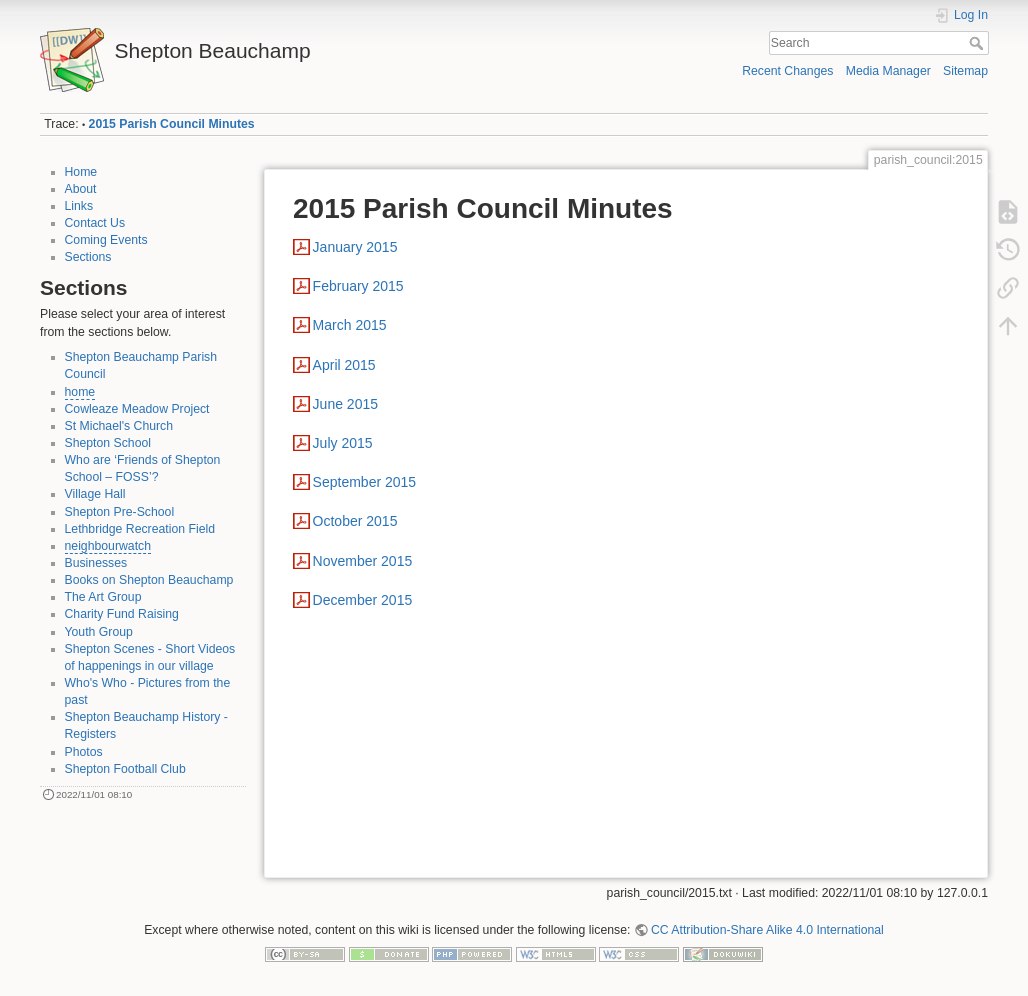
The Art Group (103, 597)
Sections (88, 257)
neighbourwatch (108, 546)
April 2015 (344, 365)
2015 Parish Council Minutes (172, 124)
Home (81, 172)
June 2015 (345, 404)
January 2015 (355, 247)
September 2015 (365, 482)
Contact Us (95, 223)
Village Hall (95, 494)
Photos (84, 752)
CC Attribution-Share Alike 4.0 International (767, 930)
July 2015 (343, 443)
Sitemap (965, 71)
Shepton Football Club (125, 769)
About (81, 189)
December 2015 (363, 600)
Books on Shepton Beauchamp (149, 580)
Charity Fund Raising (122, 614)
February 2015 (358, 286)
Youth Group (99, 632)
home (80, 392)
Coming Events (106, 240)
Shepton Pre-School (120, 512)
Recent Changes (787, 71)
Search (978, 43)
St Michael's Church (119, 426)
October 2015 (355, 521)
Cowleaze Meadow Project (137, 409)
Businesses (96, 563)
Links (79, 206)
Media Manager (888, 71)
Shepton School (108, 443)
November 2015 (363, 561)
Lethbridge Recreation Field (140, 529)
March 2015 (350, 325)
